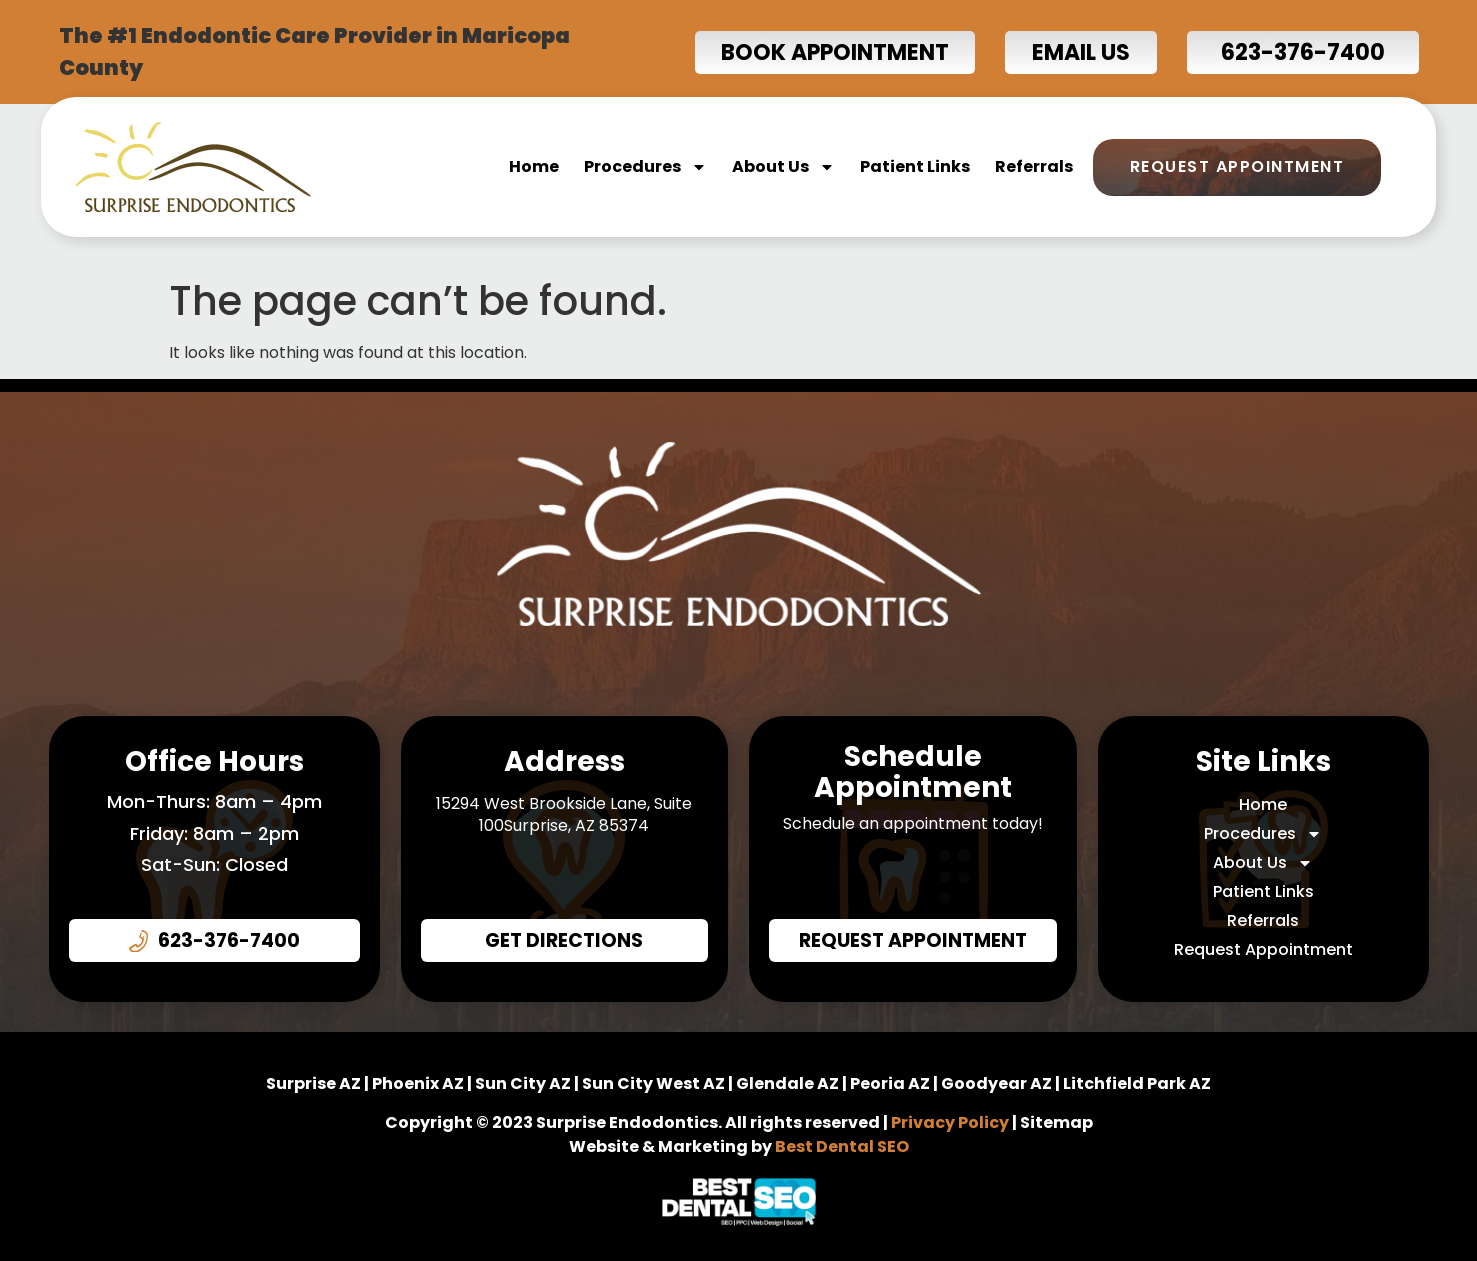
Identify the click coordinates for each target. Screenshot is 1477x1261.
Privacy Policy (950, 1122)
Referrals (1034, 166)
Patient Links (915, 166)
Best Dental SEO (842, 1146)
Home (534, 166)
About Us (783, 167)
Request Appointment (1237, 166)
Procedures (645, 167)
